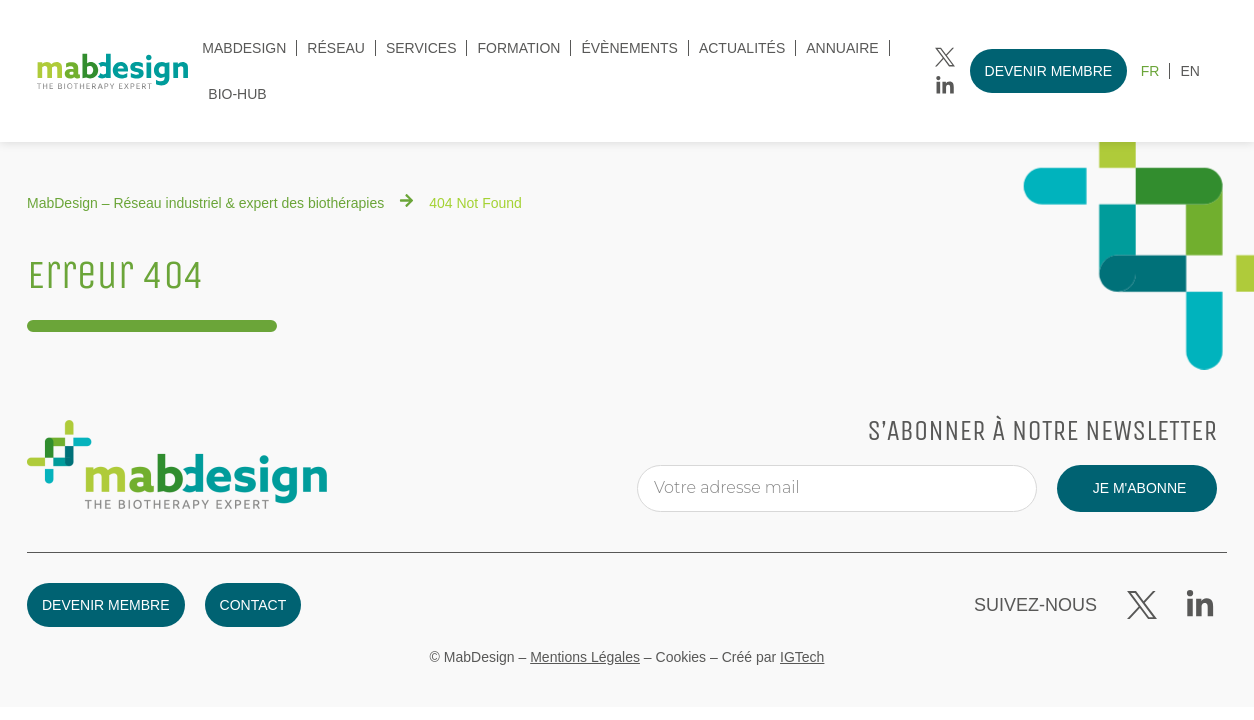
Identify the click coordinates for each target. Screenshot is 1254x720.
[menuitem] (1150, 71)
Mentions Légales (585, 657)
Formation (518, 48)
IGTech (802, 657)
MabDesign (244, 48)
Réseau (336, 48)
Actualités (742, 48)
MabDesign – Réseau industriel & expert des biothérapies (205, 203)
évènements (629, 48)
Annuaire (842, 48)
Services (421, 48)
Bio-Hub (237, 94)
